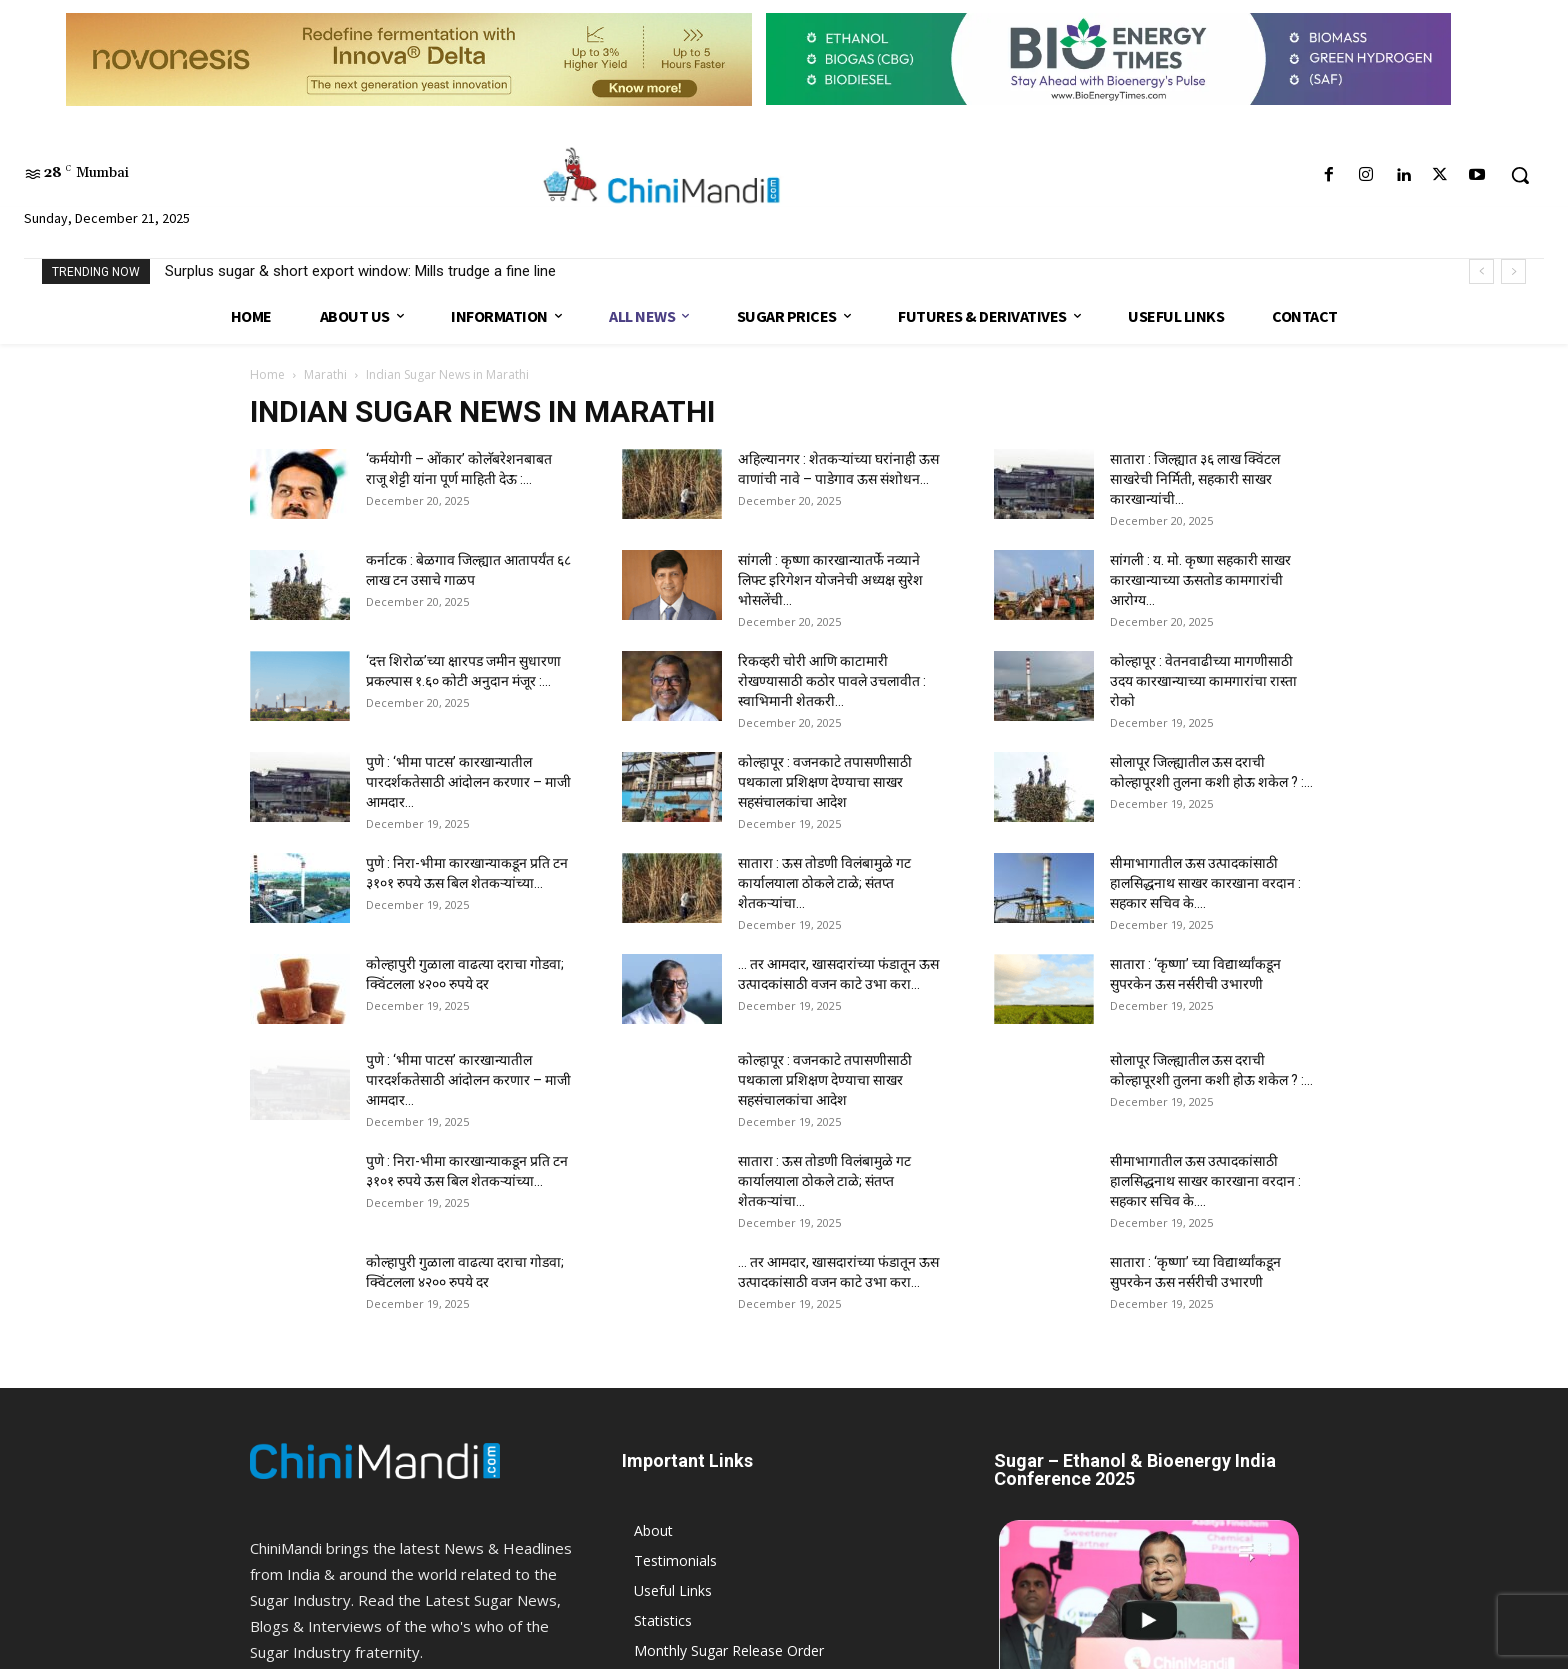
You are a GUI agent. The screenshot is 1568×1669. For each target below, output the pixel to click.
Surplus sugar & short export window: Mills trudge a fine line (360, 271)
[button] (1520, 175)
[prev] (1481, 271)
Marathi (325, 374)
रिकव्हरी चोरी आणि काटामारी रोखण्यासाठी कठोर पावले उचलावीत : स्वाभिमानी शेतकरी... (832, 681)
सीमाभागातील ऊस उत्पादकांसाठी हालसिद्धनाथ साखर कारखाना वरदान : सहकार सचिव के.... (1205, 883)
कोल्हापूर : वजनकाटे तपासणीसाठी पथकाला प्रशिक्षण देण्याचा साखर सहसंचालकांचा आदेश (825, 782)
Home (267, 374)
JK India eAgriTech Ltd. (415, 1650)
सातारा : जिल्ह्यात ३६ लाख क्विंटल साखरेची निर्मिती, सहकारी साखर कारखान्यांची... (1195, 479)
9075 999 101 (359, 1453)
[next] (1513, 271)
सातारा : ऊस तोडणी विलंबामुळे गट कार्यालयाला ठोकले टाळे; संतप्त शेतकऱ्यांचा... (824, 883)
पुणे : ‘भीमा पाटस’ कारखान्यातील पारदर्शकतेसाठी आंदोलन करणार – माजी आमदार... (468, 782)
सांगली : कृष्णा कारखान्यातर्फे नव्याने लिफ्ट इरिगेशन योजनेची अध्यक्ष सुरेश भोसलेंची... (830, 580)
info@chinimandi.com (383, 1427)
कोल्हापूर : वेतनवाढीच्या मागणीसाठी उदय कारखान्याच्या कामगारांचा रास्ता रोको (1203, 681)
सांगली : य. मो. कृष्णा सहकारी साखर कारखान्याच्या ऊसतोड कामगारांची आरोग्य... (1200, 580)
